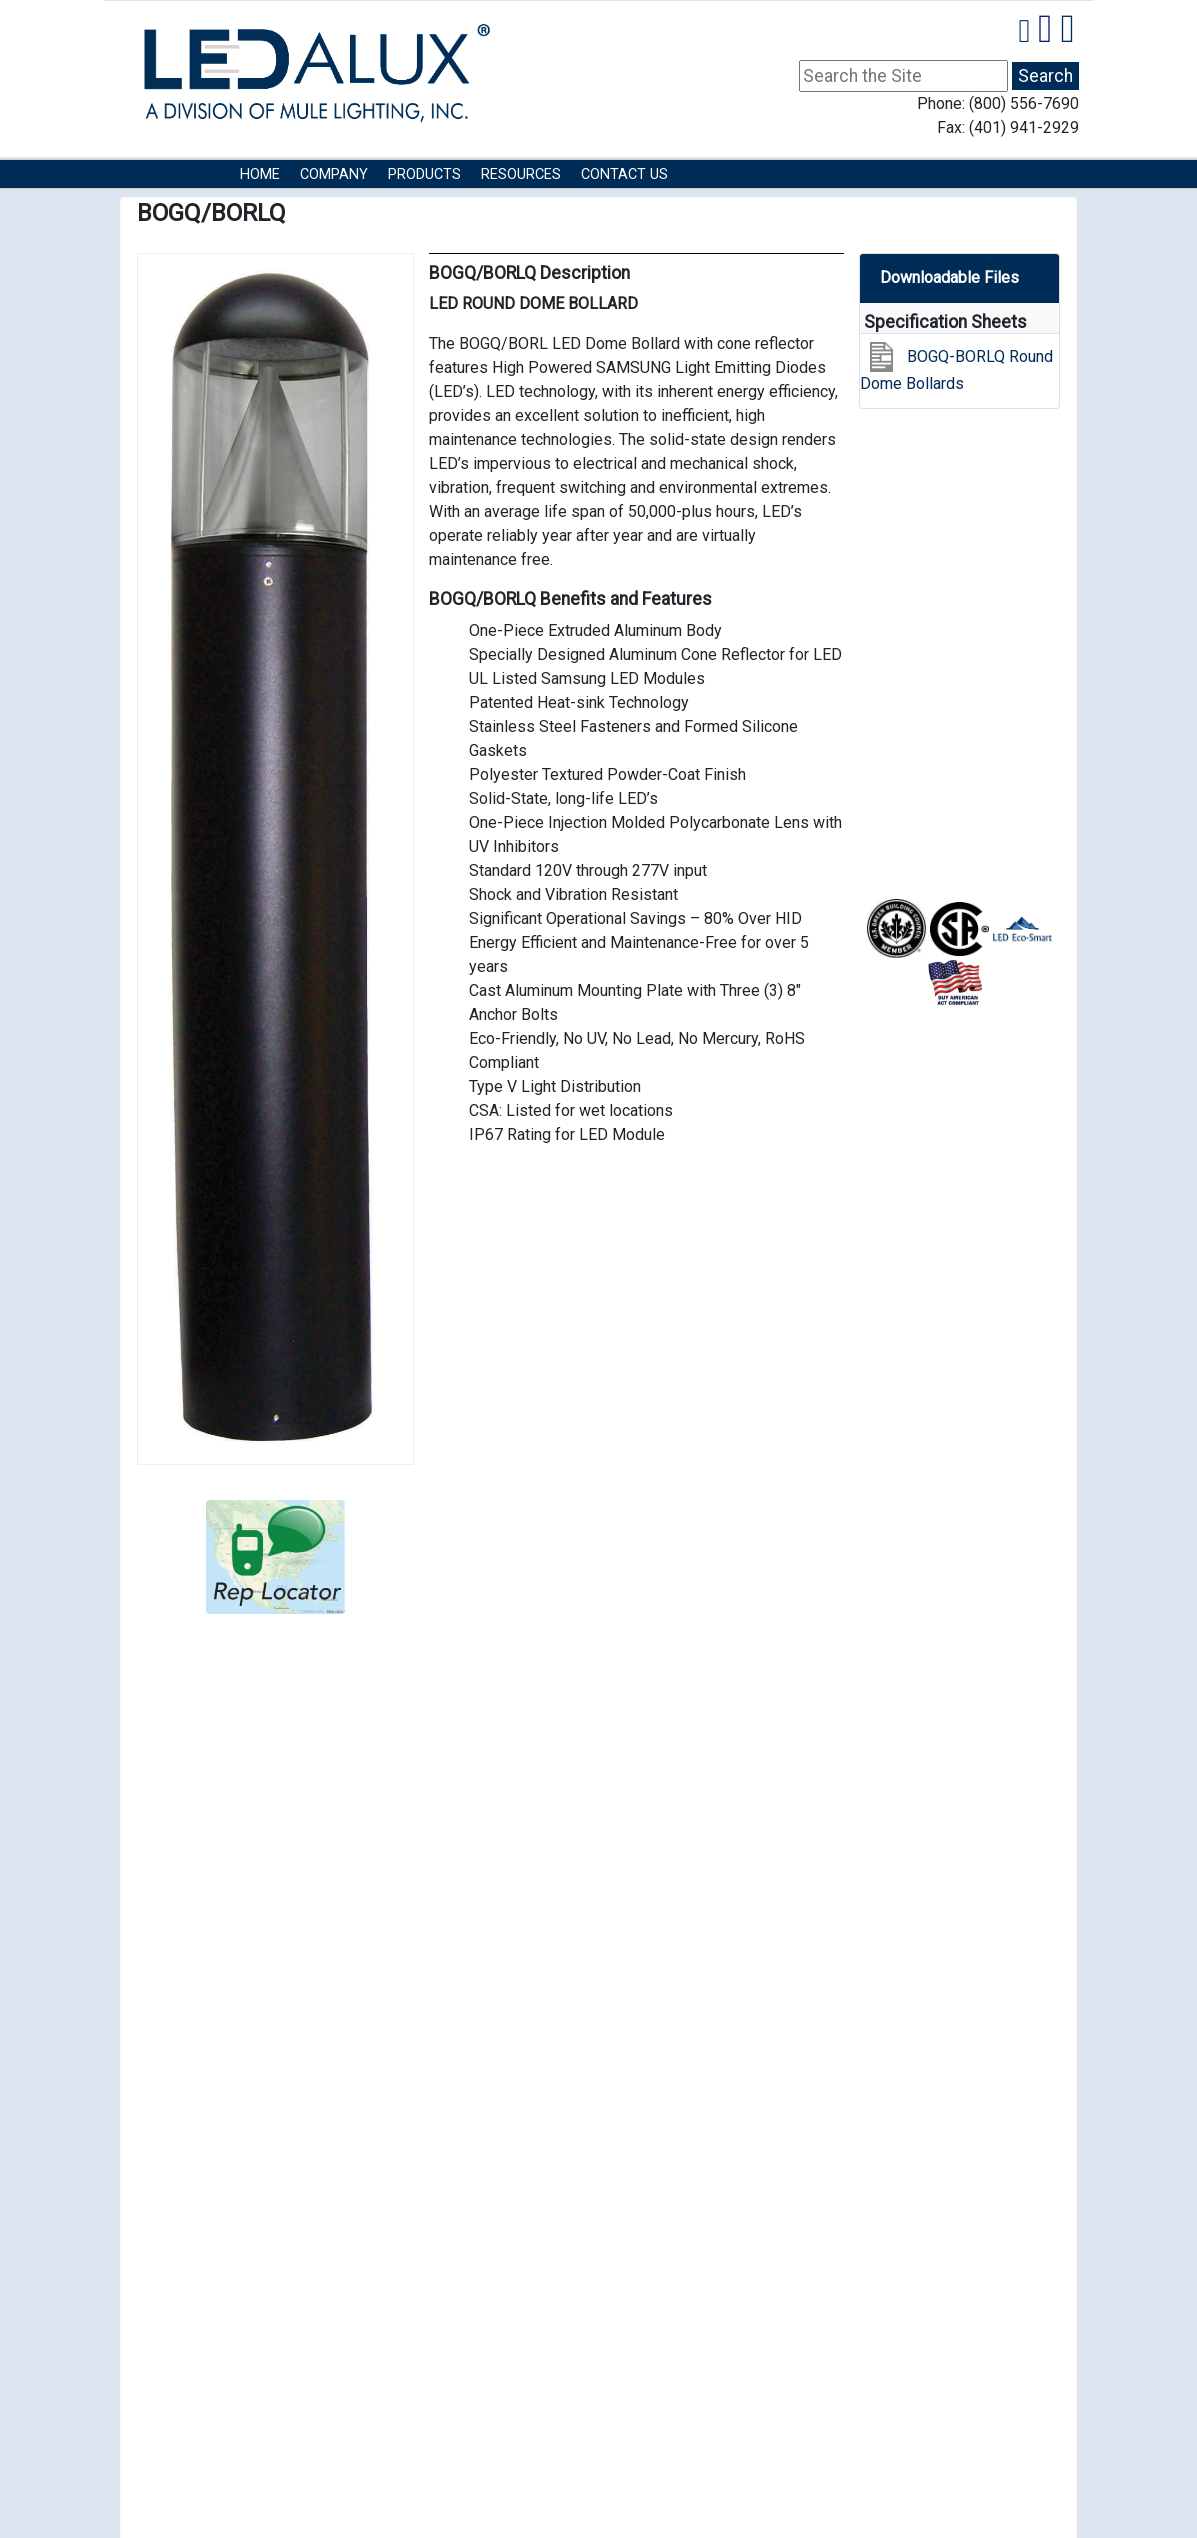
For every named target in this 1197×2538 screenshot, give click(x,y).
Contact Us (624, 174)
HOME (260, 174)
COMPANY (334, 174)
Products (424, 174)
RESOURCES (521, 174)
